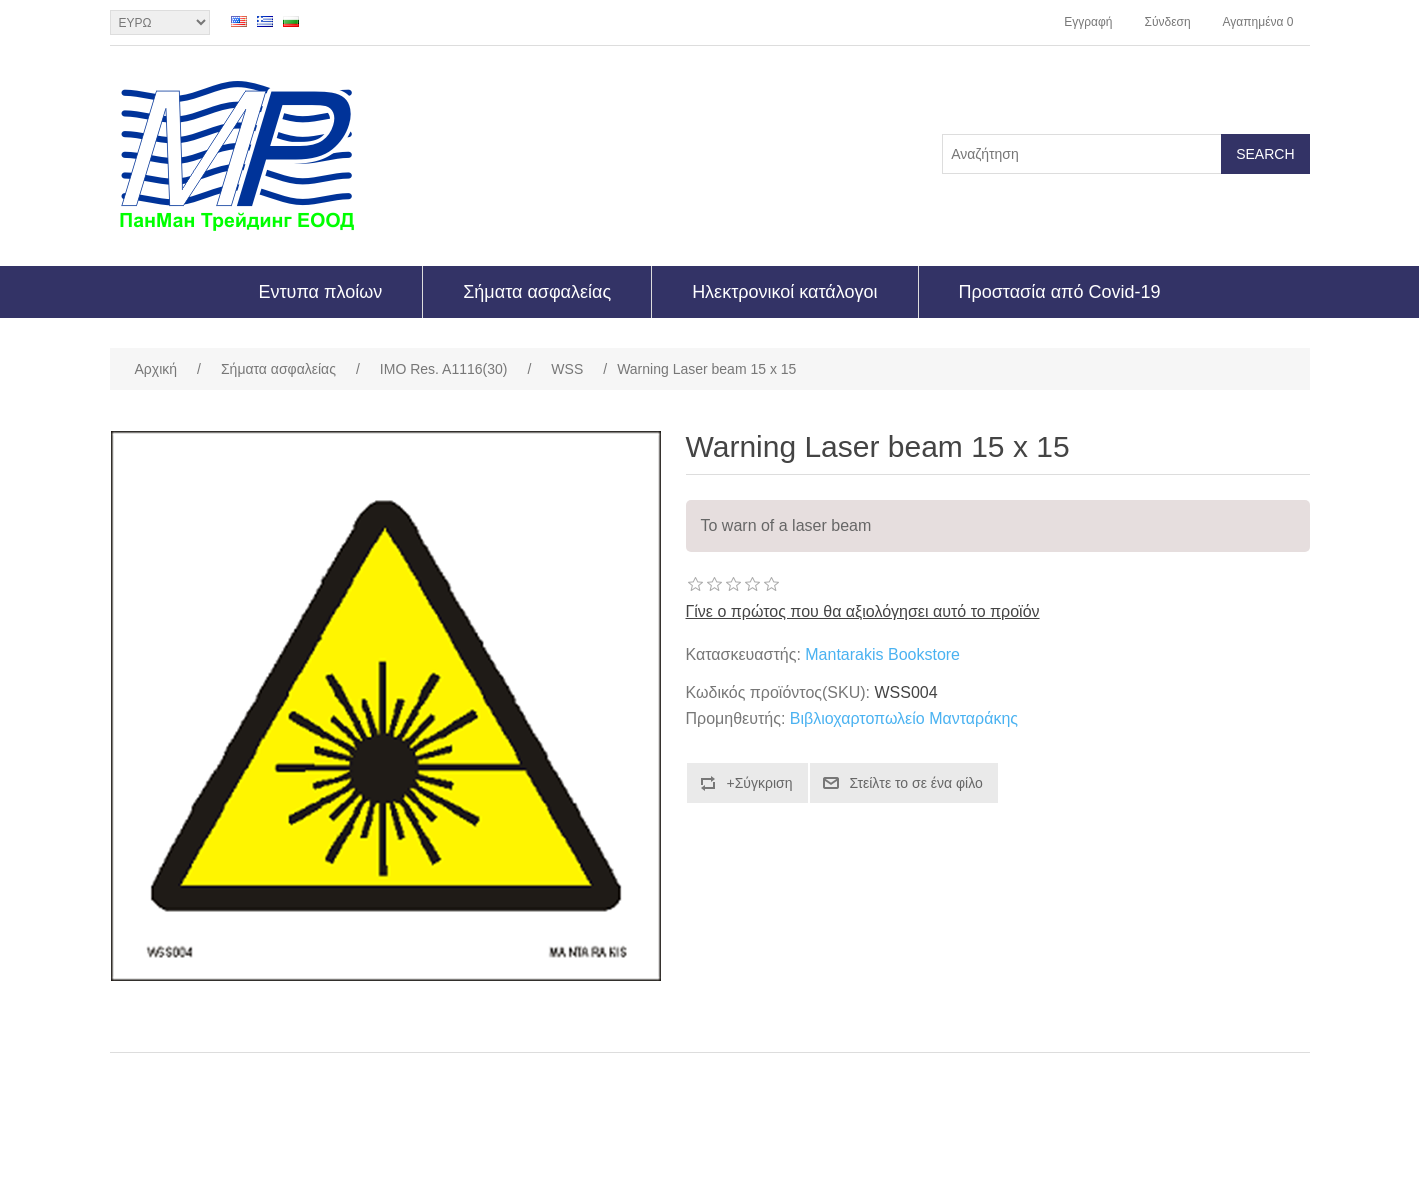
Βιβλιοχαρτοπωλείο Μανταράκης (904, 718)
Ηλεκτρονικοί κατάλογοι (784, 292)
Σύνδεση (1167, 22)
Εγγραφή (1088, 22)
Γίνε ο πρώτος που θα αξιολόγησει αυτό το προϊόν (863, 611)
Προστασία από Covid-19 (1060, 292)
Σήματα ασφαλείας (537, 292)
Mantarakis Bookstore (882, 654)
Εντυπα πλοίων (320, 292)
